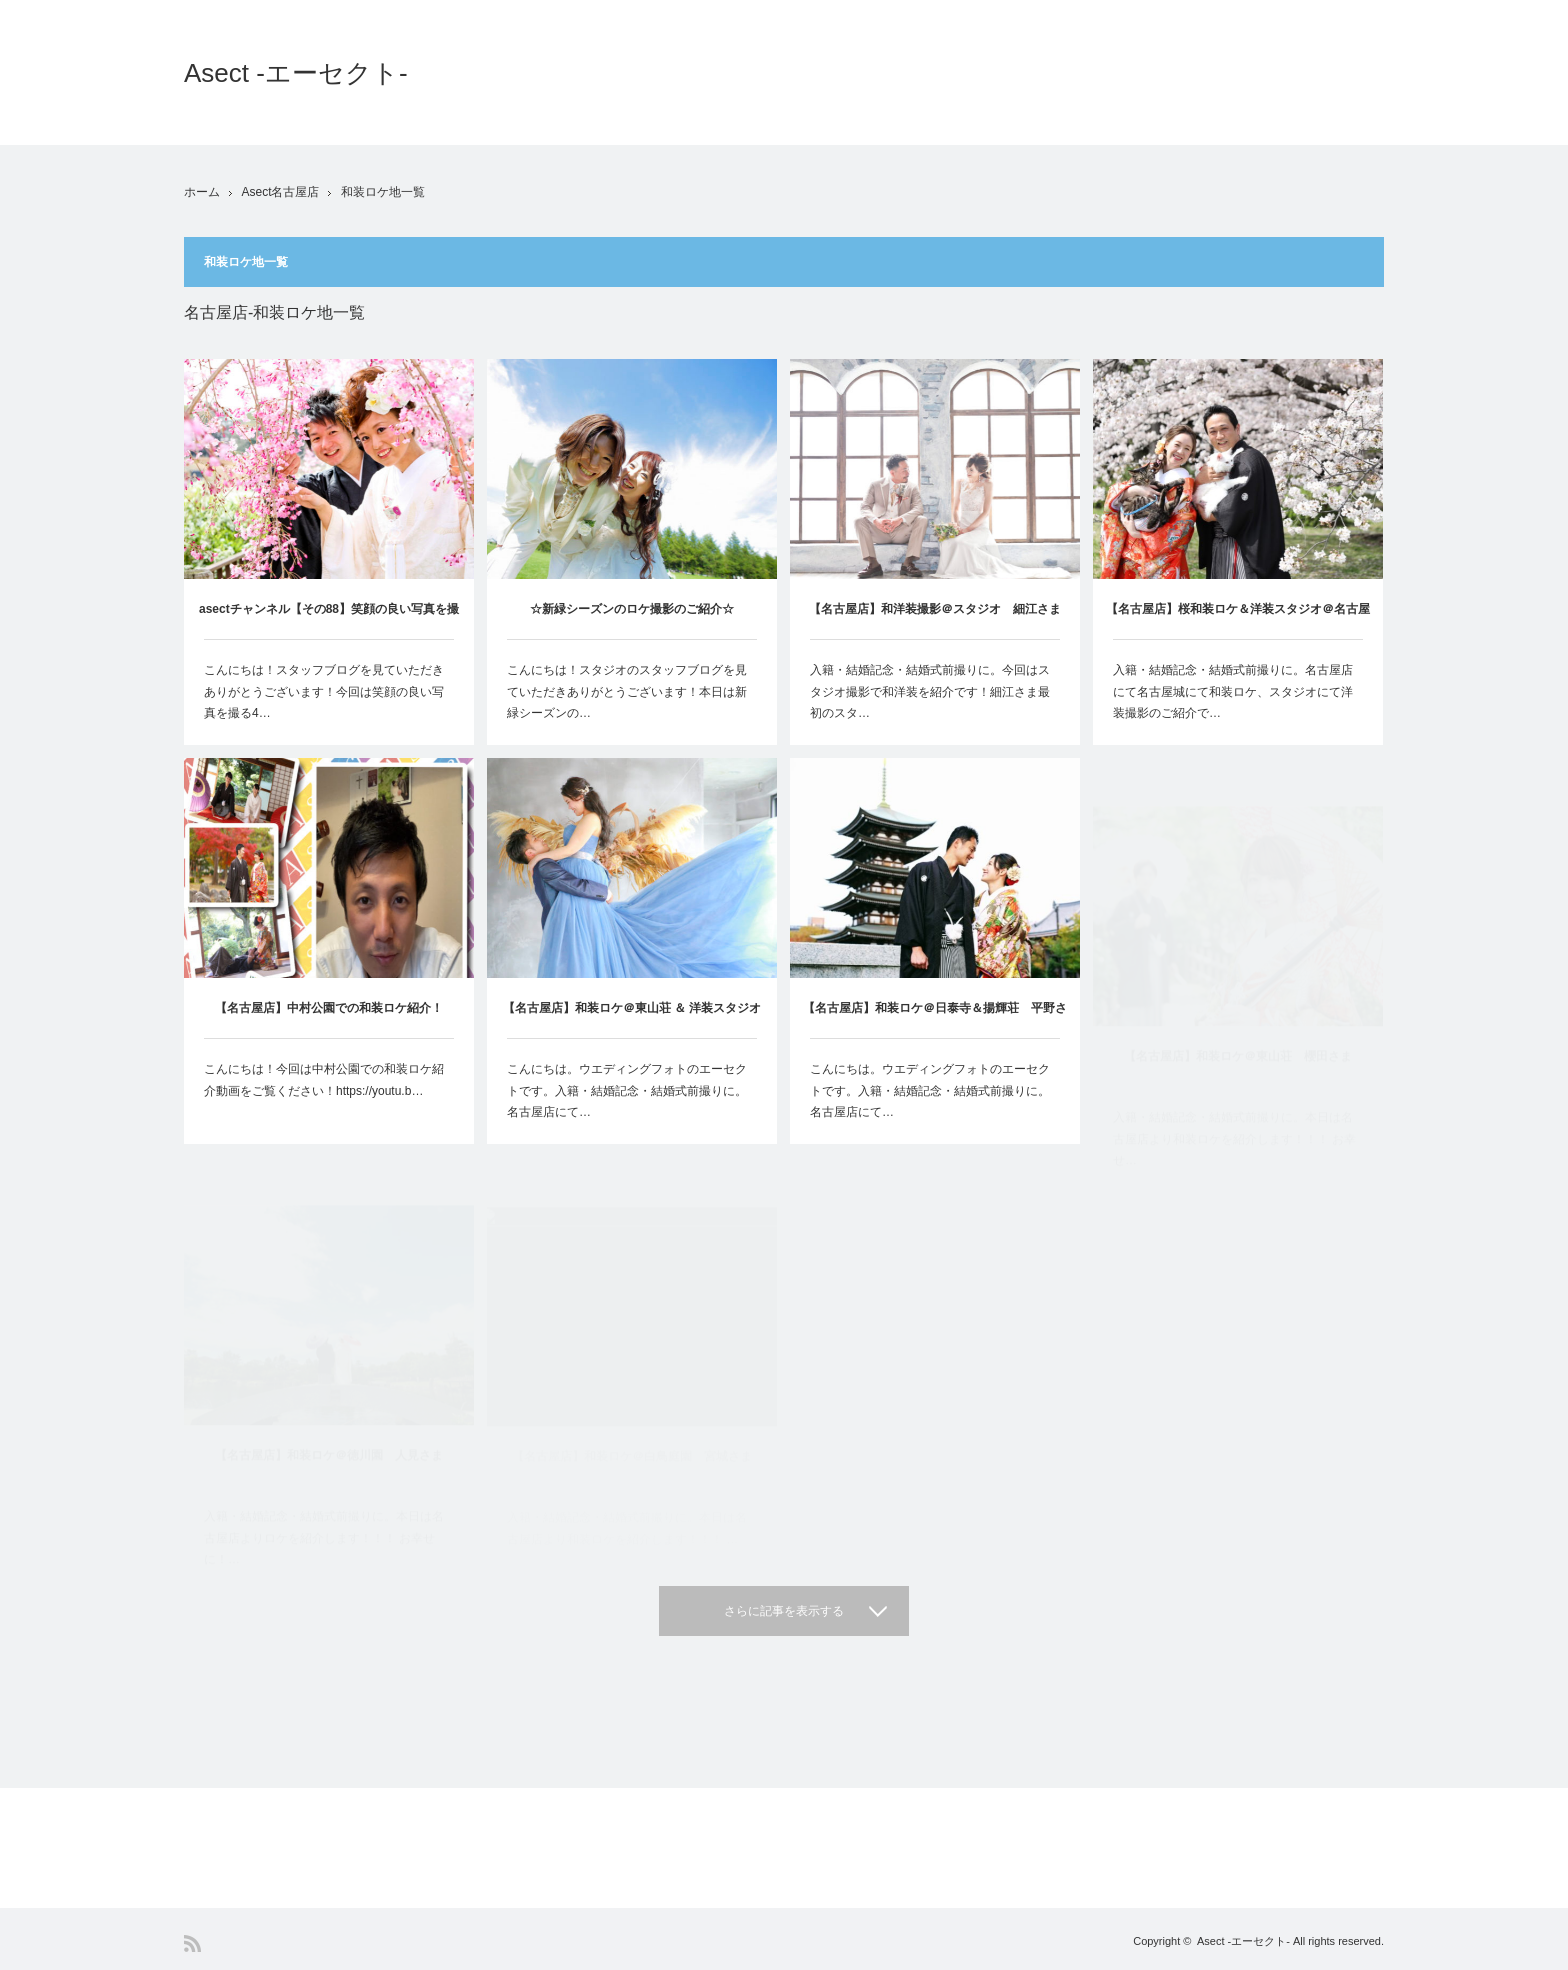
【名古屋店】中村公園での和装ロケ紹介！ (329, 1032)
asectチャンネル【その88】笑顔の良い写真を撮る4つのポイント (329, 620)
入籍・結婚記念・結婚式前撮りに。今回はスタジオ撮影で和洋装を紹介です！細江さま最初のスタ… (930, 693)
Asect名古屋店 (280, 192)
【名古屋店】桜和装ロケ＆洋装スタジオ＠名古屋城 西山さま (1238, 628)
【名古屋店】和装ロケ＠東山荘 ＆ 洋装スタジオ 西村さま (638, 1066)
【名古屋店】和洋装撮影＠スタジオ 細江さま (935, 611)
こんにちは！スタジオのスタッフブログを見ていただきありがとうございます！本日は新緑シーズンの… (627, 691)
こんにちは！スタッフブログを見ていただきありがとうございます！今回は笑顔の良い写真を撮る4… (324, 691)
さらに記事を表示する (784, 1611)
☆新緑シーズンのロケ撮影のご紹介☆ (632, 609)
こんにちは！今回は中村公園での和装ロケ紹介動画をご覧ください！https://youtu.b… (324, 1104)
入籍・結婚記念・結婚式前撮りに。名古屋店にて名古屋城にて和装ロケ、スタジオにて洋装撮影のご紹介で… (1233, 699)
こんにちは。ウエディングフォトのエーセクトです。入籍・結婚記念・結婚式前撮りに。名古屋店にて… (627, 1137)
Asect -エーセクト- (296, 73)
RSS (192, 1943)
